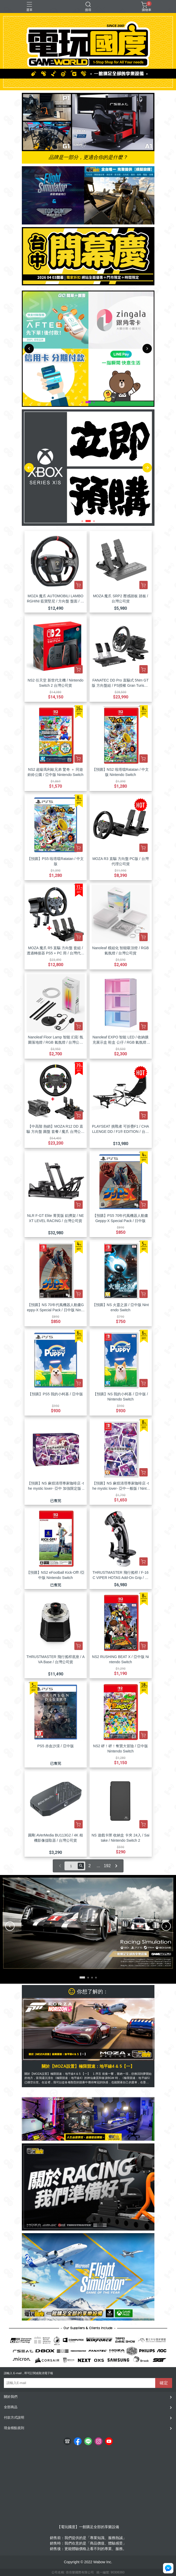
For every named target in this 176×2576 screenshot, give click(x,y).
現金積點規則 (14, 2428)
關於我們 (10, 2397)
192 (107, 1866)
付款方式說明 (14, 2417)
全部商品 (10, 2407)
